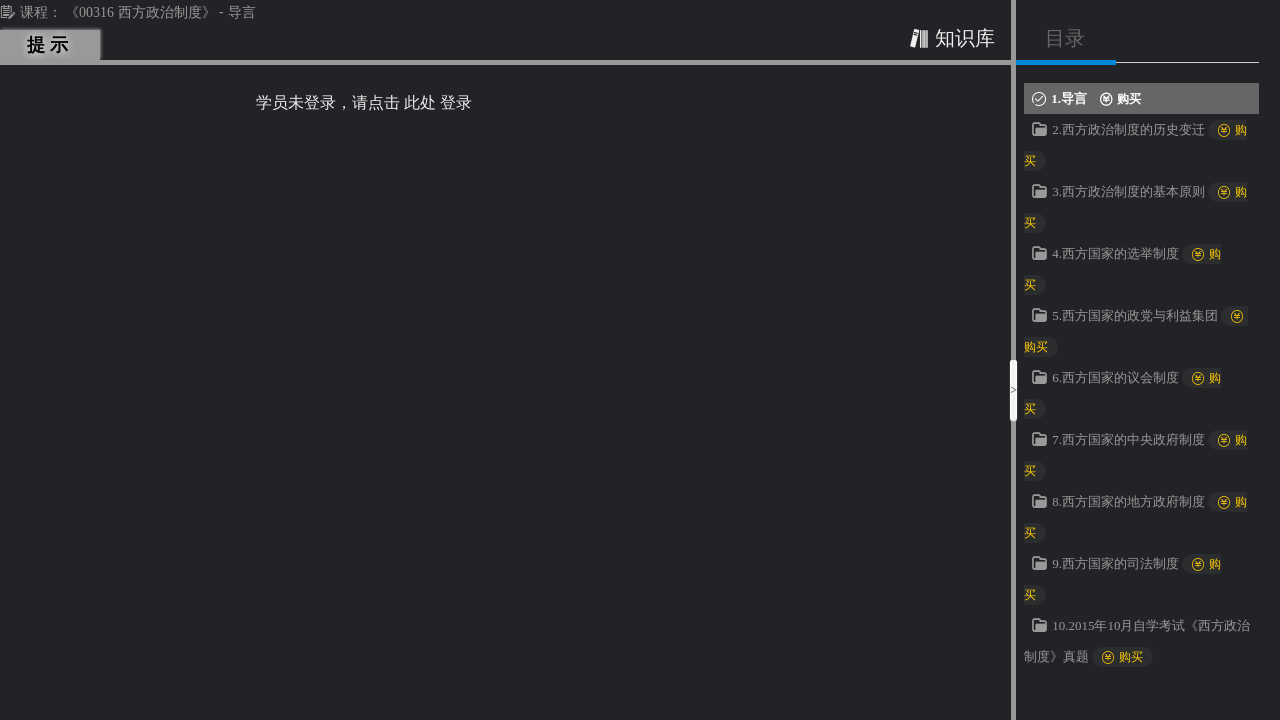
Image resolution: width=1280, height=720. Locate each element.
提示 (50, 45)
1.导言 (1101, 98)
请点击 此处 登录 (412, 102)
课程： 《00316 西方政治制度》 (109, 12)
